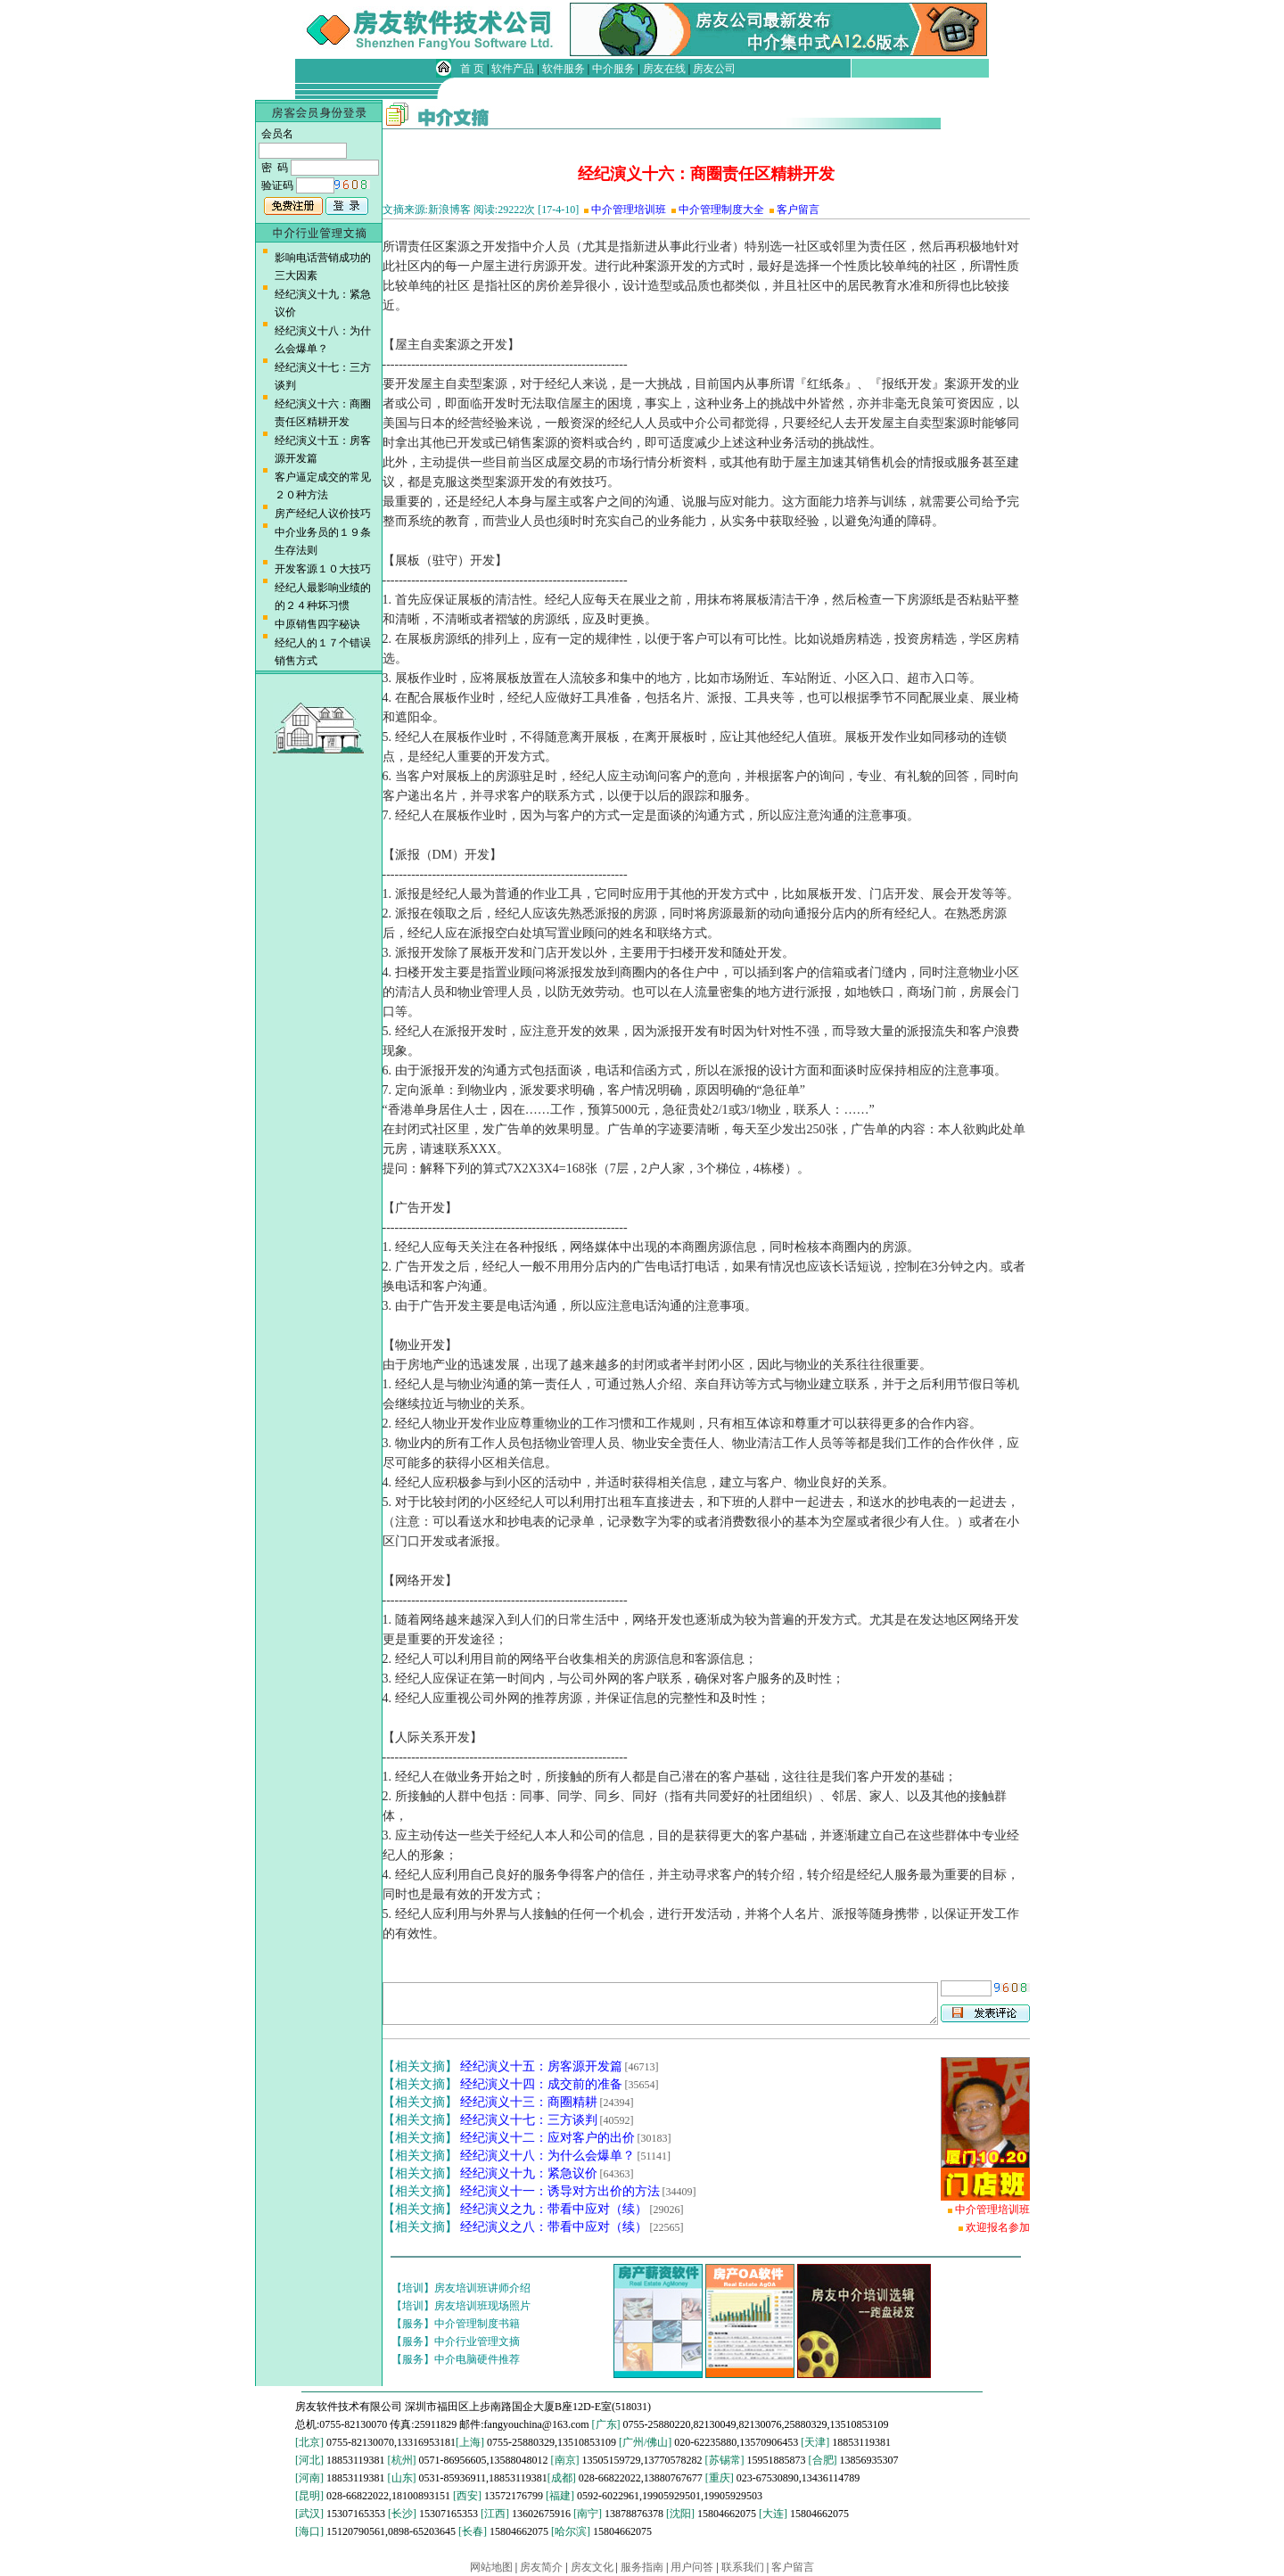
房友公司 (714, 68)
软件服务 (563, 68)
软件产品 (512, 68)
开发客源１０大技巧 (323, 569)
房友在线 (664, 68)
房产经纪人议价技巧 (323, 513)
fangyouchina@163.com (536, 2424)
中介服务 (613, 68)
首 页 (472, 68)
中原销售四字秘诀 (317, 624)
